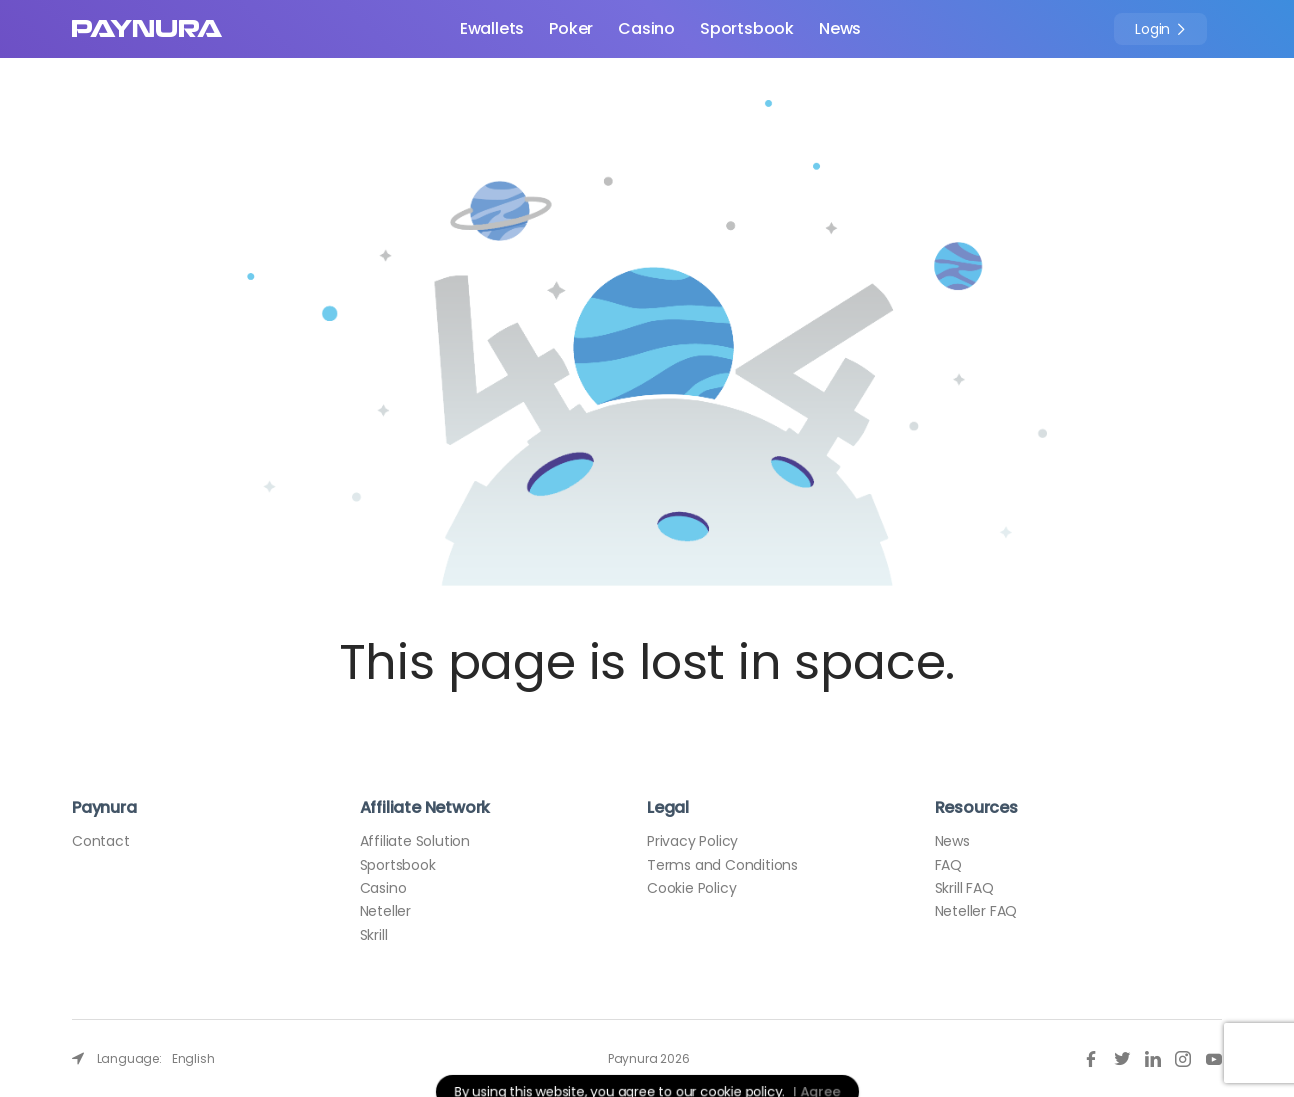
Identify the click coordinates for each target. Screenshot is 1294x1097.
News (840, 28)
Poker (571, 28)
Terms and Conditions (722, 865)
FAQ (948, 865)
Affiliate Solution (415, 841)
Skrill (374, 935)
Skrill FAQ (964, 888)
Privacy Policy (692, 841)
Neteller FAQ (976, 911)
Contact (101, 841)
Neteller (385, 911)
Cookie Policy (691, 888)
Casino (646, 28)
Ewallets (492, 28)
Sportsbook (747, 28)
